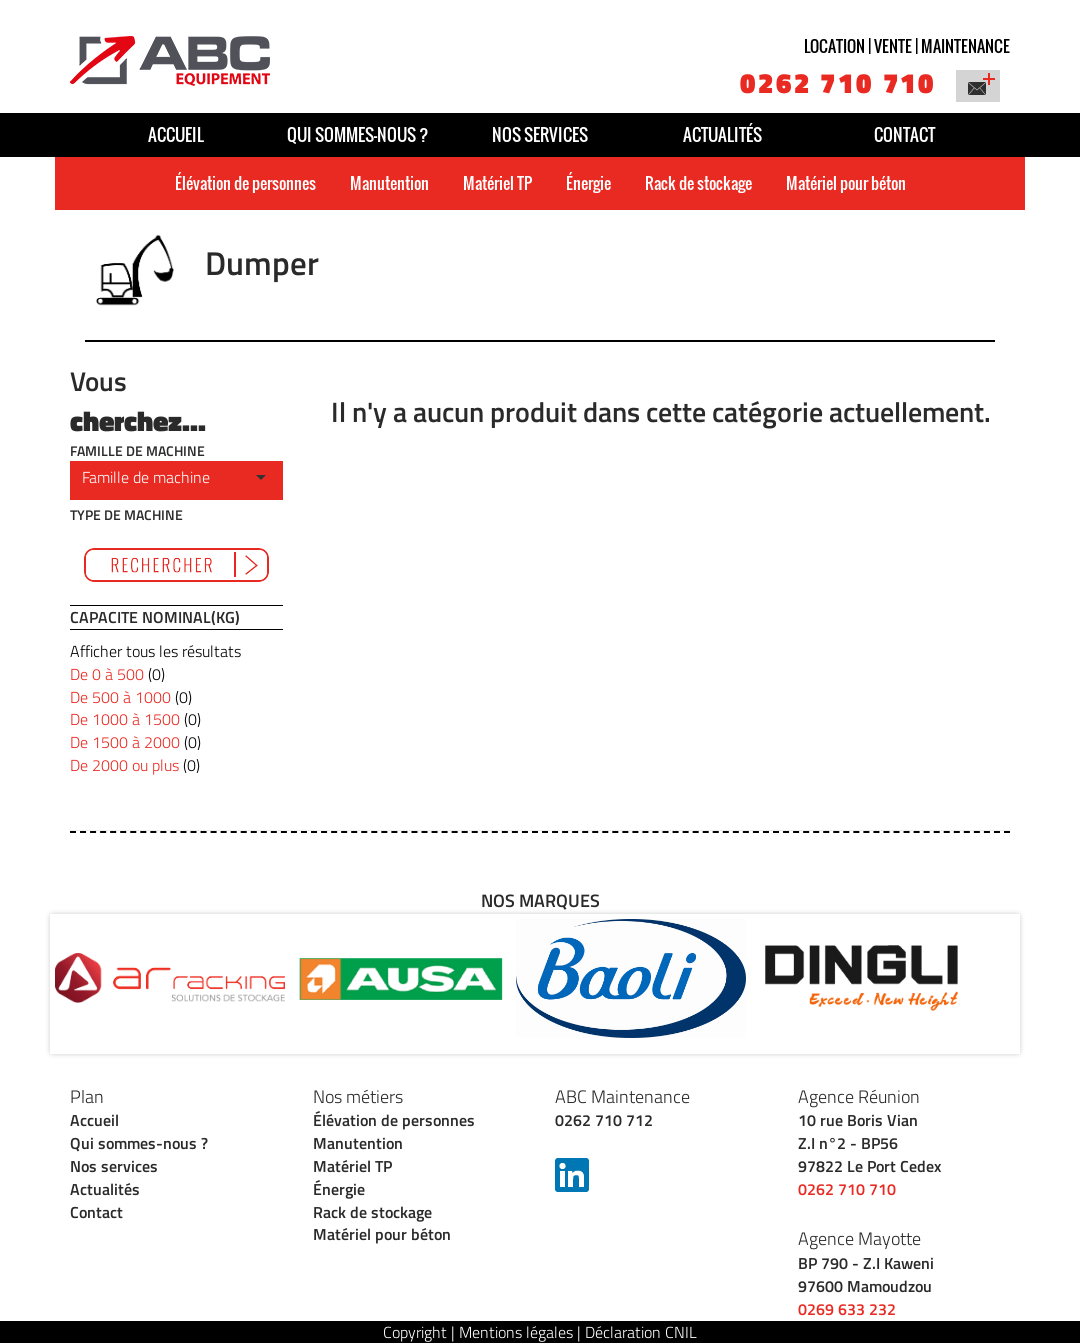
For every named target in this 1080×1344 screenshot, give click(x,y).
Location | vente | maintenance (907, 46)
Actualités (722, 134)
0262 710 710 (838, 82)
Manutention (389, 183)
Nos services (540, 134)
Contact (904, 134)
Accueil (176, 134)
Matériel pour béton (846, 183)
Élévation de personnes (245, 183)
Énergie (588, 183)
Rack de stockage (698, 183)
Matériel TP (497, 183)
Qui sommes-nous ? (358, 134)
